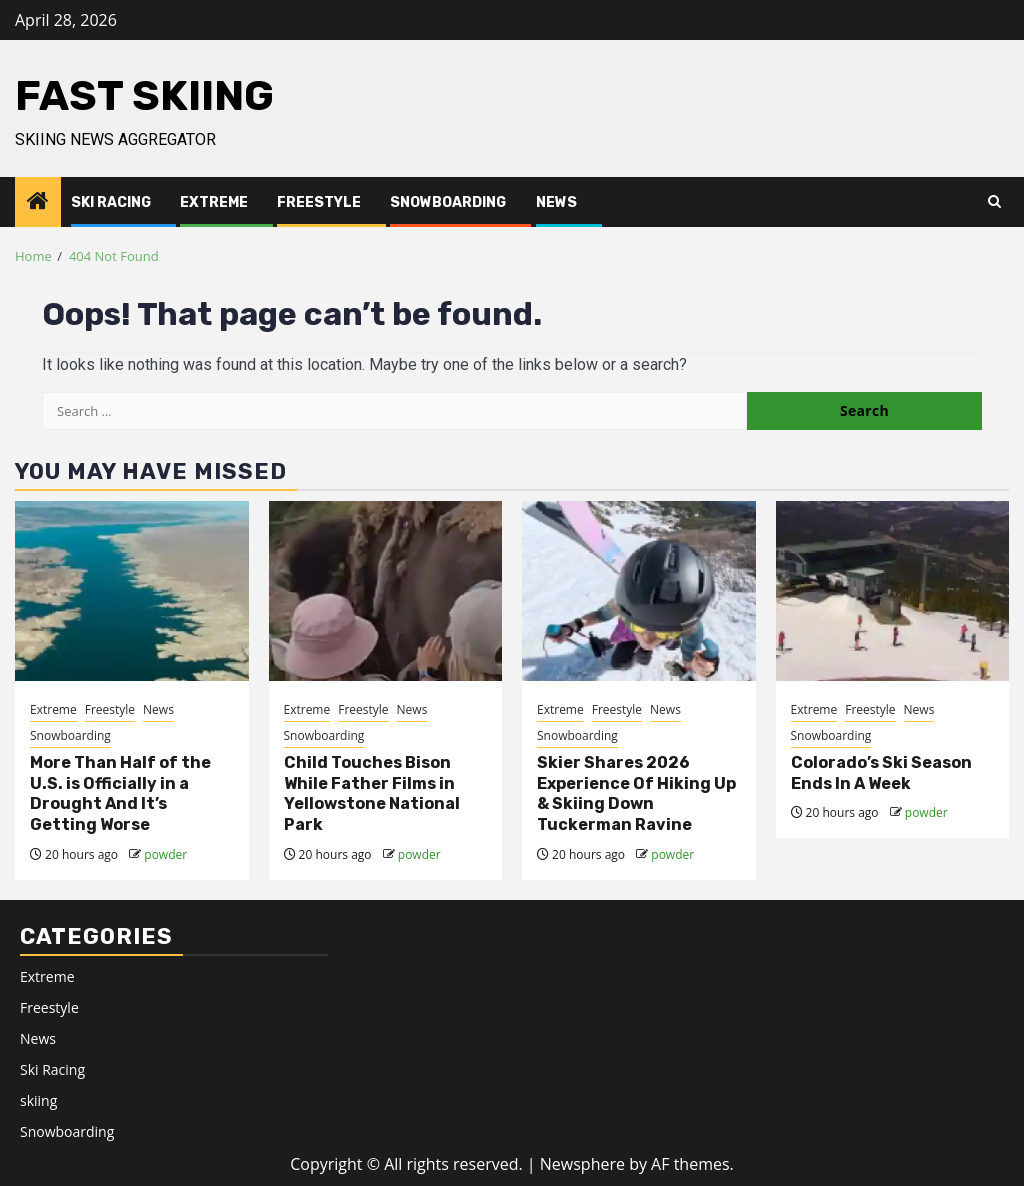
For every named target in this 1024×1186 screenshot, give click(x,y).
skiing (38, 1100)
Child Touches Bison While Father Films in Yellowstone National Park (372, 793)
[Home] (38, 201)
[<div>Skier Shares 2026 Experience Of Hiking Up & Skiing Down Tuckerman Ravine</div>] (639, 591)
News (556, 202)
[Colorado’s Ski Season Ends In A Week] (893, 591)
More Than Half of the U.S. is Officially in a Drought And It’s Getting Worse (120, 793)
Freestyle (319, 202)
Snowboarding (448, 202)
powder (165, 854)
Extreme (214, 202)
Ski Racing (111, 202)
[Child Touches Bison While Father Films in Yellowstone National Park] (386, 591)
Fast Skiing (144, 96)
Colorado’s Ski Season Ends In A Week (881, 773)
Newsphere (582, 1164)
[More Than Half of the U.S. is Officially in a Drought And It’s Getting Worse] (132, 591)
